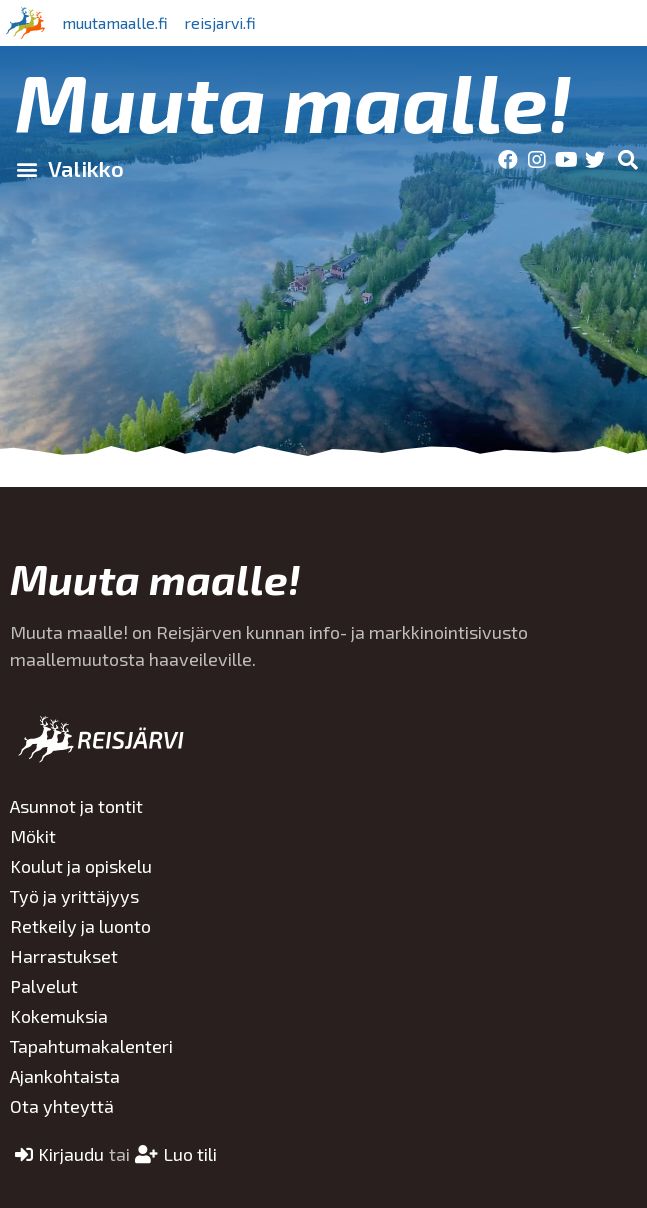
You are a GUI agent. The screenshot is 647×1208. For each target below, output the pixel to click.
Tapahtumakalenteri (91, 1046)
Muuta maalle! (293, 100)
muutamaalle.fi (115, 22)
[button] (69, 169)
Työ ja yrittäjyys (74, 896)
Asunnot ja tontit (76, 806)
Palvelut (44, 986)
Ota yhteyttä (62, 1106)
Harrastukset (64, 956)
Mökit (33, 836)
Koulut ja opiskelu (81, 866)
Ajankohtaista (65, 1076)
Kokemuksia (59, 1016)
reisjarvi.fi (220, 22)
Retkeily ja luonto (80, 926)
